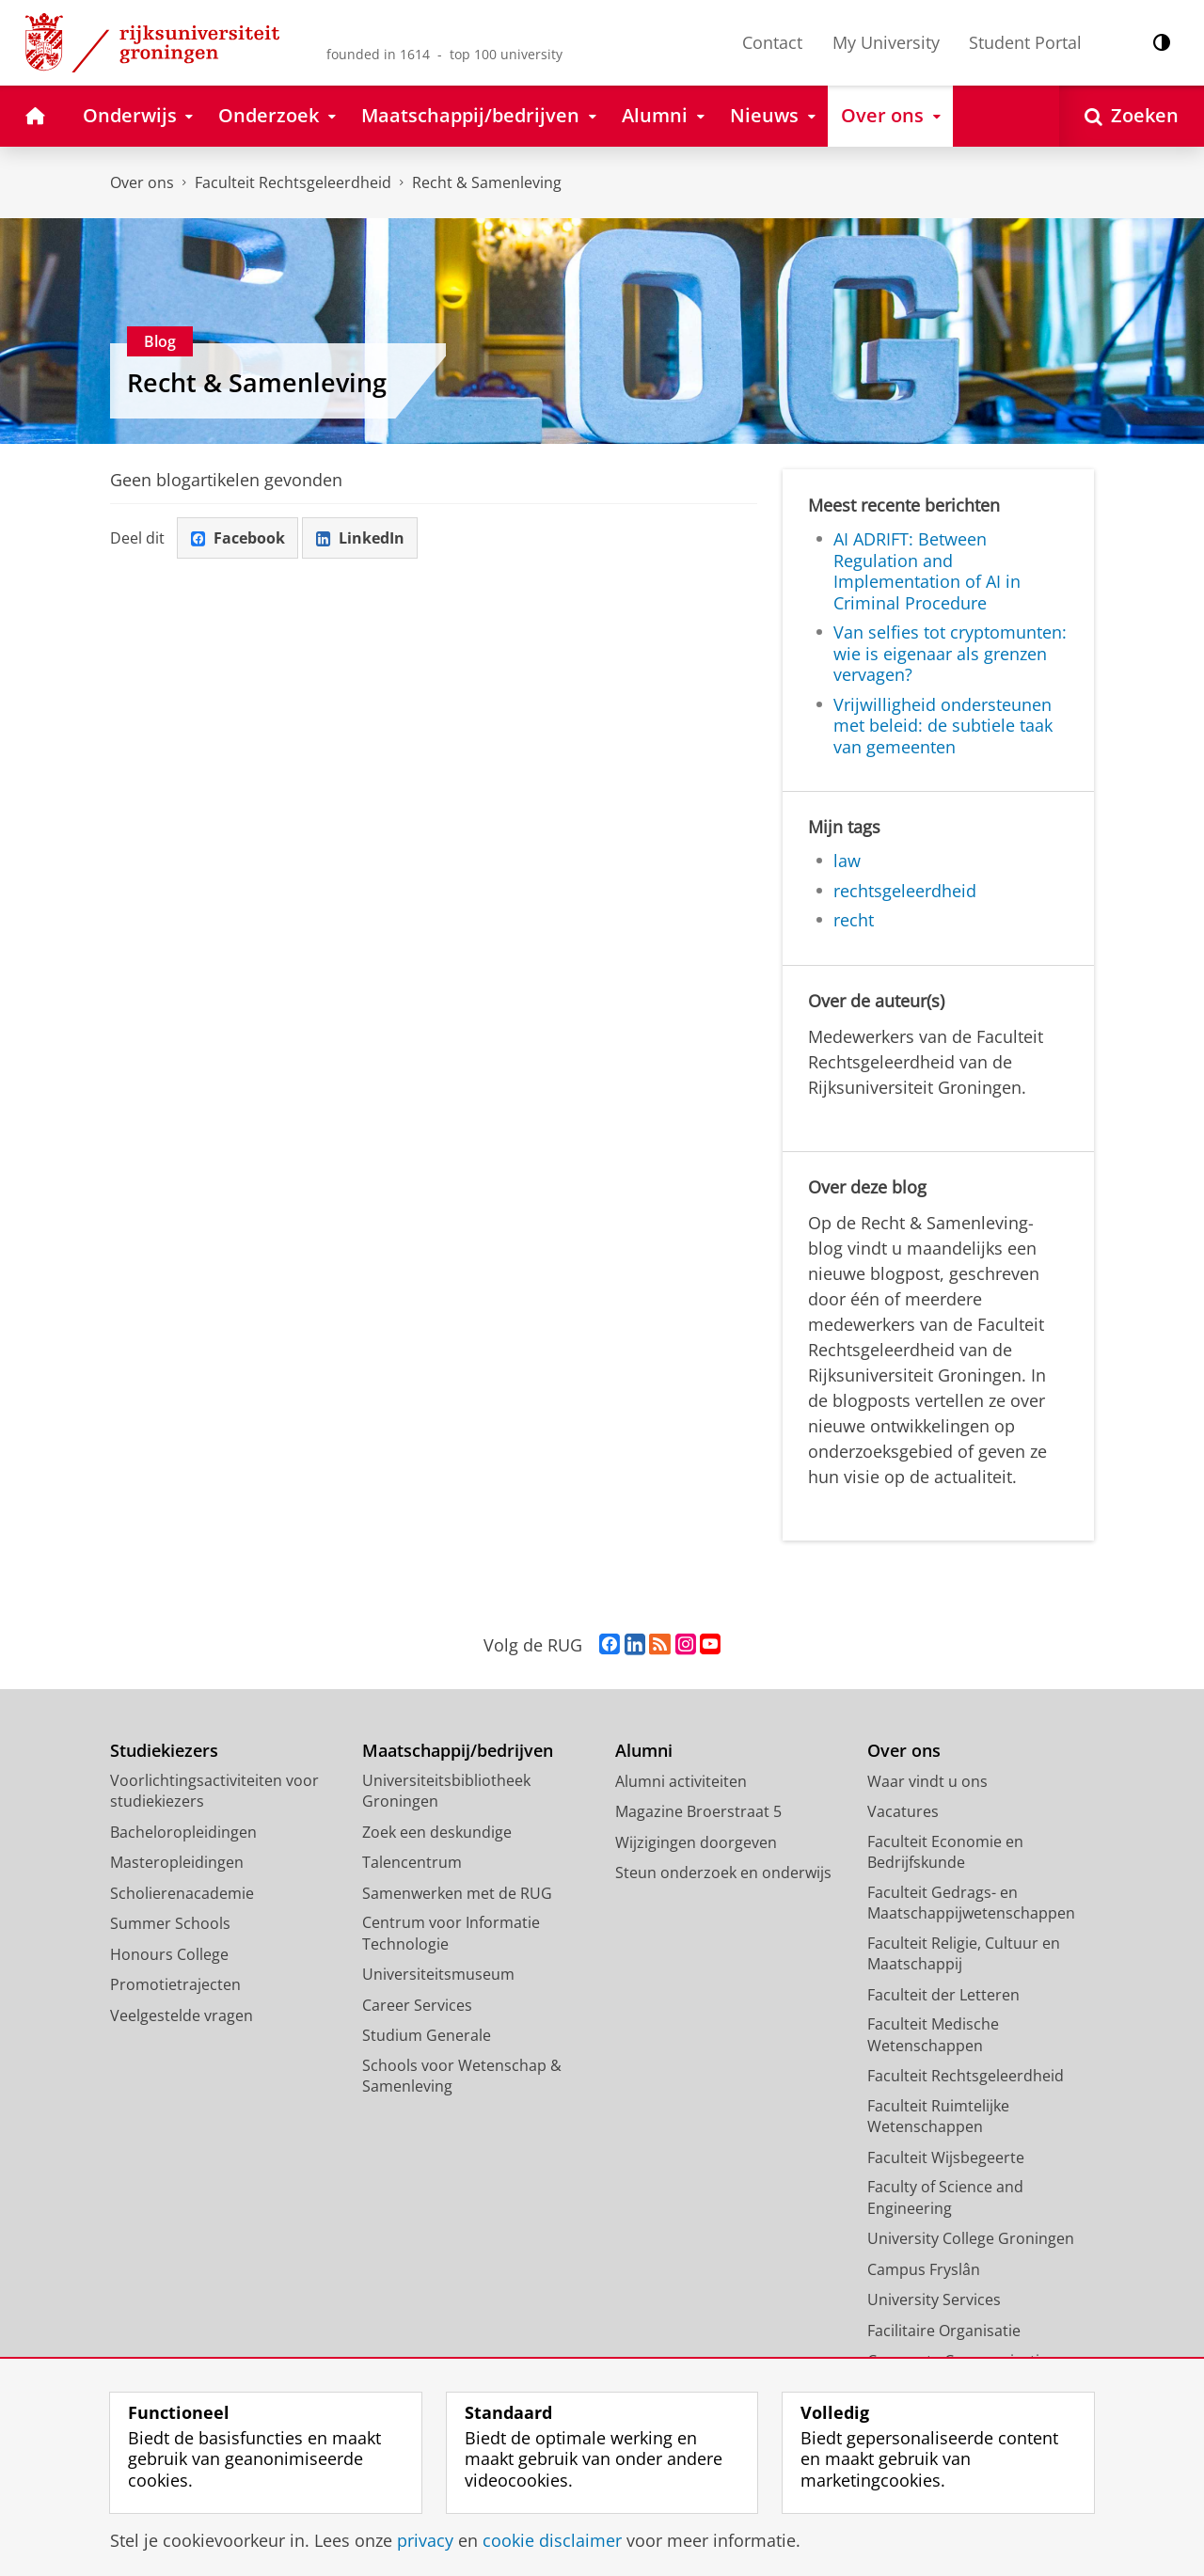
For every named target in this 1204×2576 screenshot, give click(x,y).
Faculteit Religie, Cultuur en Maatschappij (963, 1954)
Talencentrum (412, 1862)
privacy (425, 2540)
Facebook (238, 538)
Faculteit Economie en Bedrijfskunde (945, 1852)
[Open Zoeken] (1131, 116)
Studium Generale (426, 2035)
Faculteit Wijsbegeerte (945, 2157)
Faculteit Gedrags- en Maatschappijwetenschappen (971, 1903)
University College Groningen (970, 2238)
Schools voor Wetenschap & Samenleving (462, 2076)
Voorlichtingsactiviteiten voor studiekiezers (214, 1791)
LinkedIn (360, 538)
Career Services (417, 2005)
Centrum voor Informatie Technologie (451, 1933)
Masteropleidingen (177, 1862)
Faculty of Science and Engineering (945, 2197)
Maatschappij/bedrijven (457, 1751)
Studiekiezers (164, 1751)
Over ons (142, 182)
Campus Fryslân (923, 2269)
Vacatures (903, 1811)
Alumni (644, 1751)
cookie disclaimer (552, 2540)
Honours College (169, 1954)
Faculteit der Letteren (943, 1994)
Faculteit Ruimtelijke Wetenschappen (938, 2116)
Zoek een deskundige (437, 1832)
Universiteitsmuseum (438, 1974)
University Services (934, 2299)
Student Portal (1025, 42)
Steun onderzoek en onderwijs (723, 1872)
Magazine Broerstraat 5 (698, 1811)
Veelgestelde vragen (181, 2015)
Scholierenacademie (182, 1893)
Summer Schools (170, 1923)
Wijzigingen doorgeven (696, 1842)
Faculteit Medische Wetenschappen (933, 2035)
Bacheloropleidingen (183, 1832)
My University (886, 42)
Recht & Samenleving (487, 182)
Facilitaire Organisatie (944, 2330)
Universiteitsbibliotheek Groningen (446, 1791)
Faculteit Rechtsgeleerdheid (293, 182)
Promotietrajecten (175, 1984)
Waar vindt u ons (927, 1781)
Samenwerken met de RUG (457, 1893)
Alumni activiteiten (681, 1781)
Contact (772, 42)
